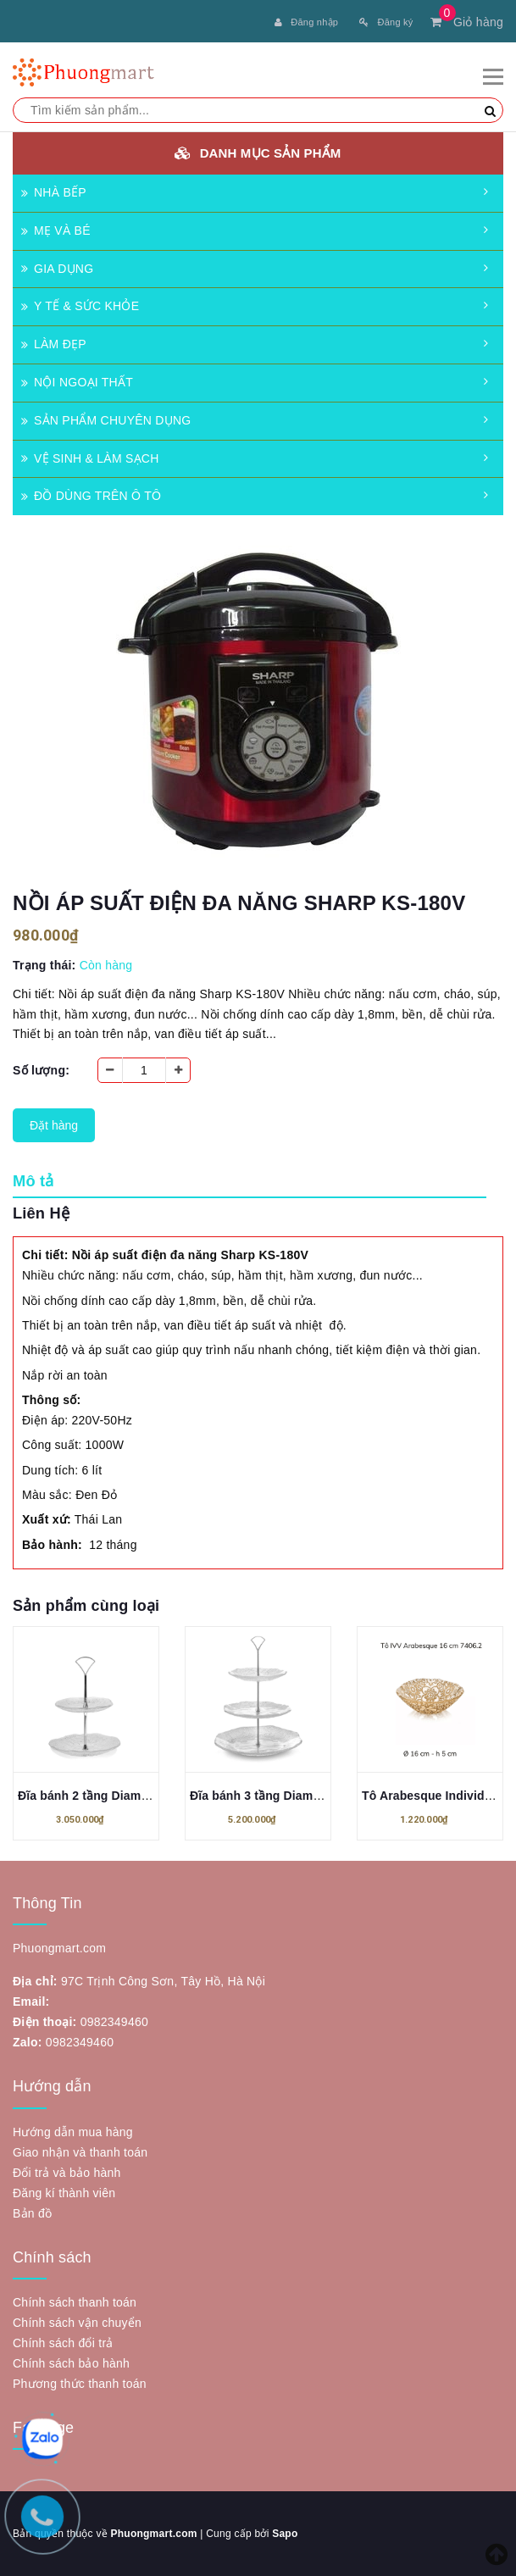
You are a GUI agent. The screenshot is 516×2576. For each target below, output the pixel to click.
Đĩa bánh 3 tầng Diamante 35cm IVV (292, 1795)
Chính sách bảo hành (71, 2363)
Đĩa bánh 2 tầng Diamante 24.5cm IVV (125, 1795)
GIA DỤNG (57, 268)
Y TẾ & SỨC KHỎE (80, 306)
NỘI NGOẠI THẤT (77, 382)
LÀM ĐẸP (53, 344)
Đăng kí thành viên (64, 2193)
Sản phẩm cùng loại (86, 1605)
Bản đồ (32, 2213)
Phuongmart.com (153, 2534)
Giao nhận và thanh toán (80, 2152)
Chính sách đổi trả (63, 2343)
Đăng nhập (306, 22)
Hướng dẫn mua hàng (73, 2132)
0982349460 (114, 2022)
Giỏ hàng (466, 22)
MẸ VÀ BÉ (56, 230)
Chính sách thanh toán (74, 2302)
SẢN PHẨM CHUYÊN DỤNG (106, 420)
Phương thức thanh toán (80, 2383)
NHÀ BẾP (53, 192)
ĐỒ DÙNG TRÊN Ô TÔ (91, 495)
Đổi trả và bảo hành (67, 2172)
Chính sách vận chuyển (77, 2322)
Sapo (284, 2534)
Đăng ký (386, 22)
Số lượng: (41, 1070)
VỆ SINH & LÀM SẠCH (90, 458)
